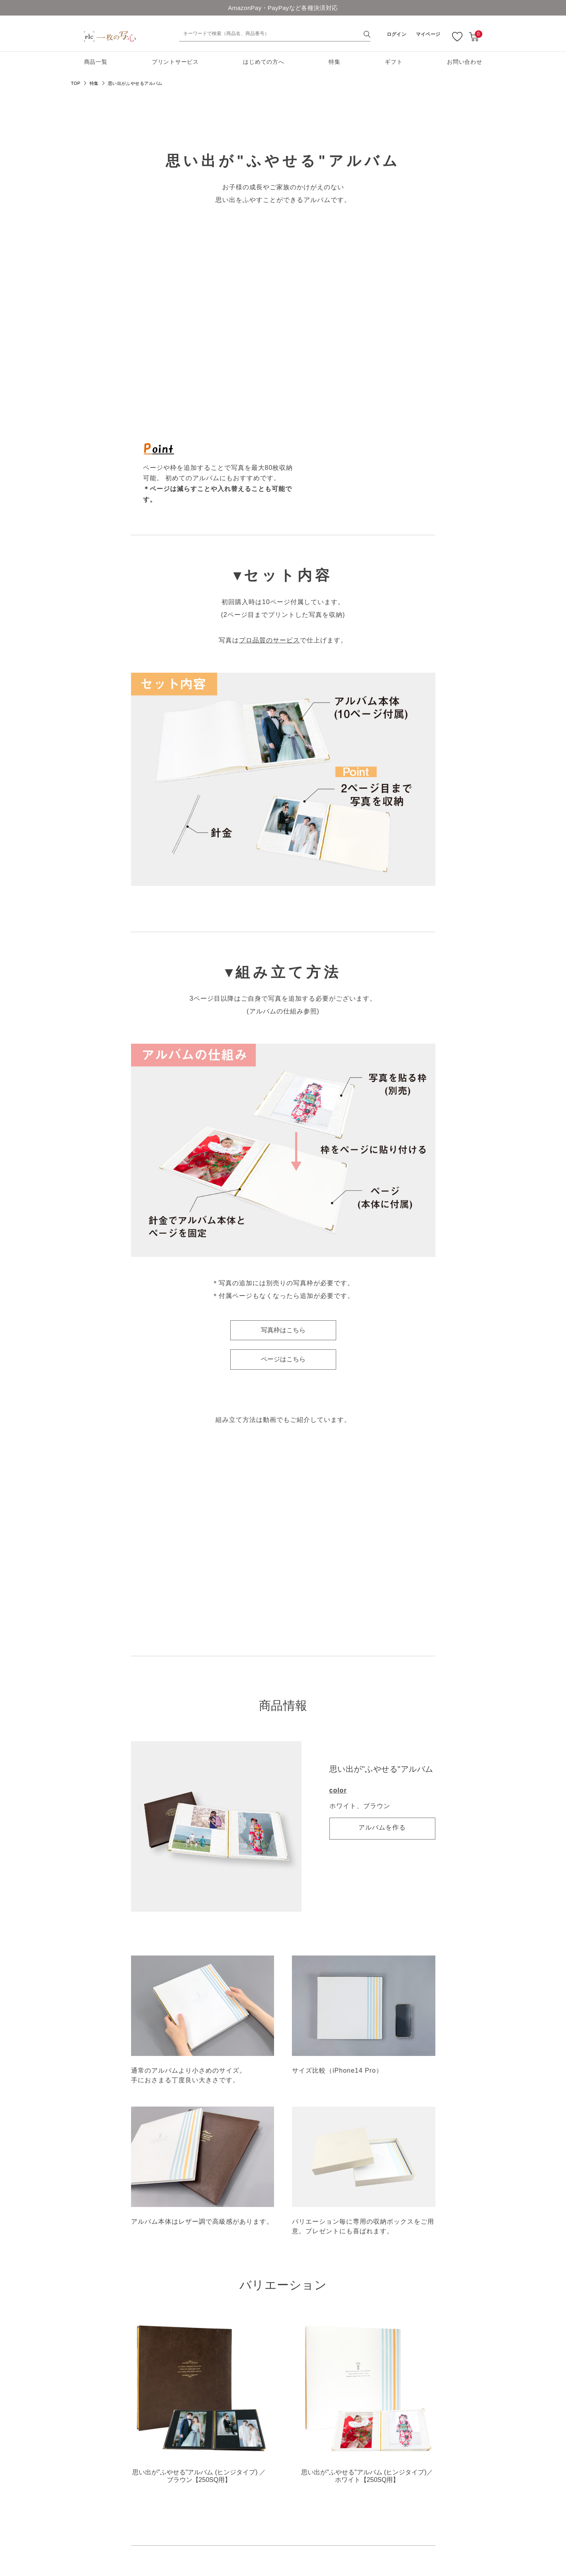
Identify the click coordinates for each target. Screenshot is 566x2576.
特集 (334, 62)
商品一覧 (96, 62)
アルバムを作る (382, 1827)
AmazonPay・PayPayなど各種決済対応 (283, 7)
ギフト (393, 62)
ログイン (396, 34)
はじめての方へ (263, 62)
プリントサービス (175, 62)
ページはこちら (283, 1359)
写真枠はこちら (283, 1330)
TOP (75, 83)
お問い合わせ (464, 62)
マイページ (428, 34)
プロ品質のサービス (269, 640)
